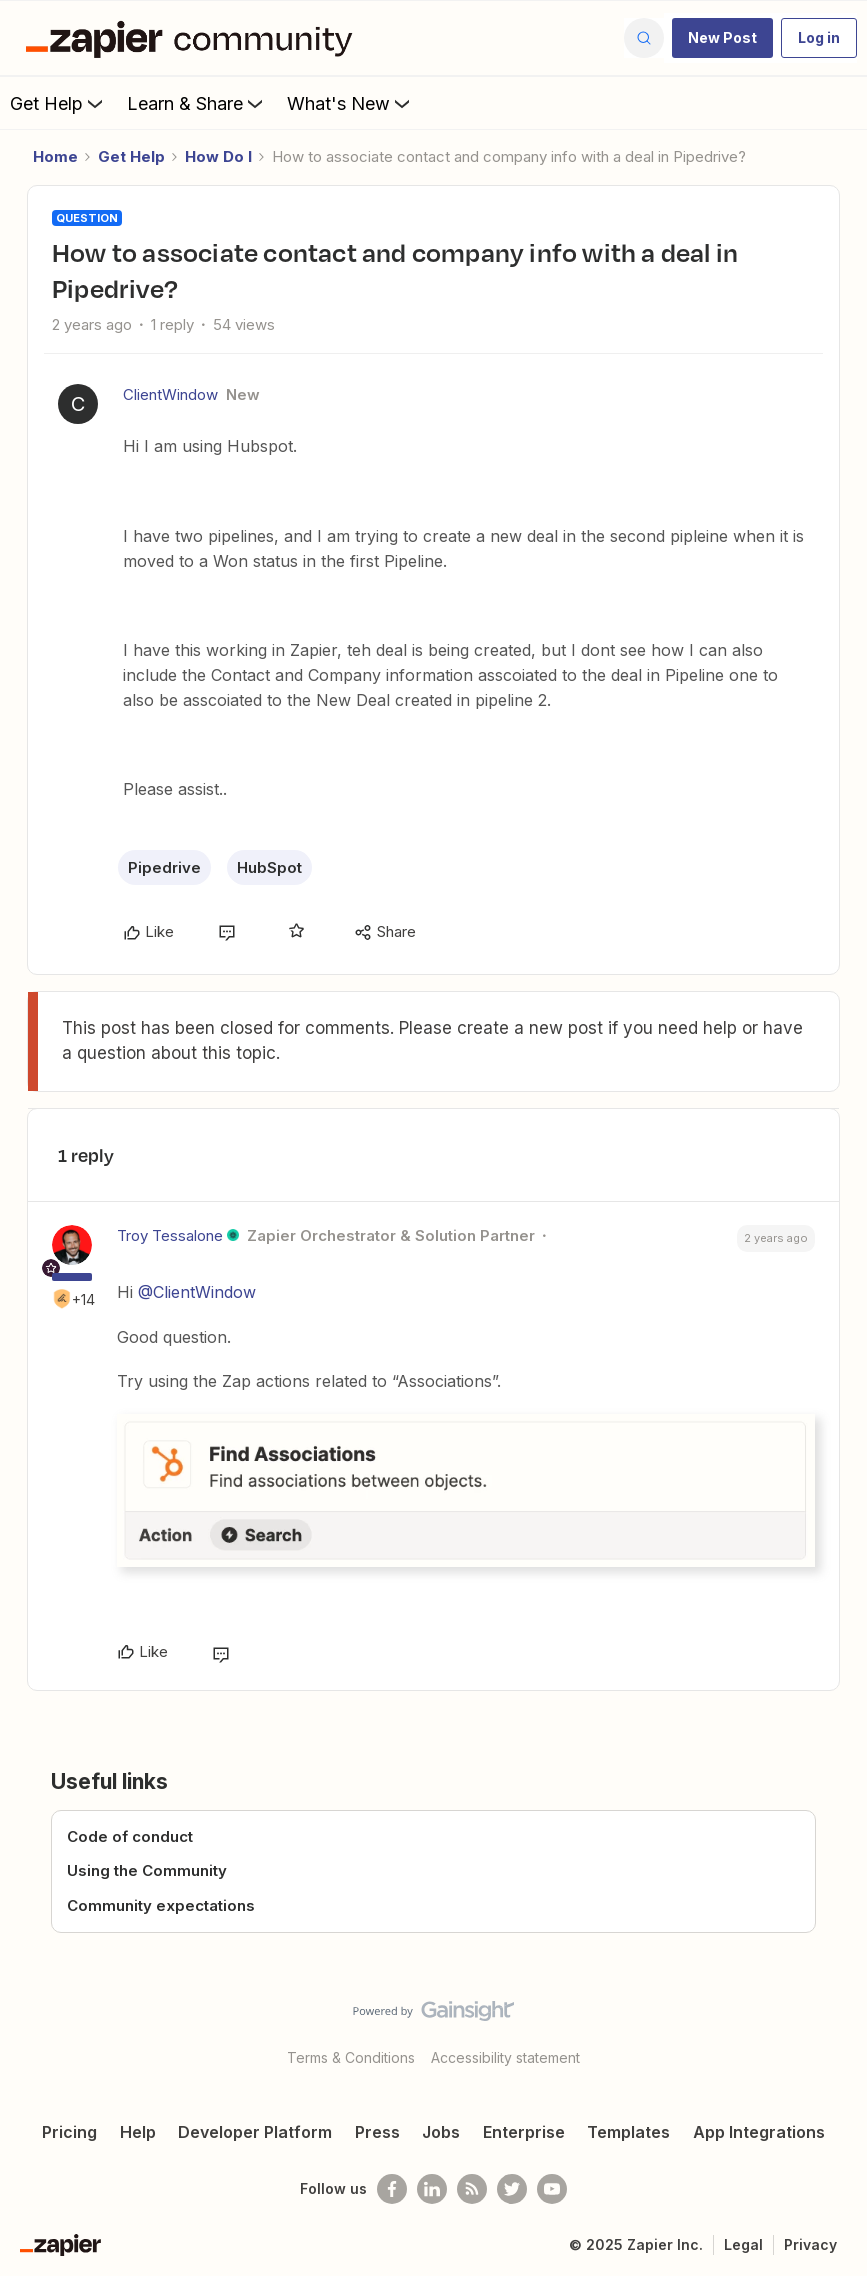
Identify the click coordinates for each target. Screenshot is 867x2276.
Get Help (58, 103)
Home (55, 156)
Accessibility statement (505, 2057)
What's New (350, 103)
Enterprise (524, 2132)
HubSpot (269, 867)
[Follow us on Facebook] (392, 2189)
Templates (628, 2132)
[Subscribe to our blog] (472, 2189)
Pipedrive (164, 867)
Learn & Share (197, 103)
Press (377, 2132)
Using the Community (147, 1870)
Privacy (810, 2244)
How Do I (218, 156)
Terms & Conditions (351, 2057)
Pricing (69, 2132)
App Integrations (759, 2132)
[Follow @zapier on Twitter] (512, 2189)
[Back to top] (844, 2028)
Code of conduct (130, 1836)
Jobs (441, 2132)
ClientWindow (170, 394)
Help (138, 2132)
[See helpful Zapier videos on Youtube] (552, 2189)
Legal (743, 2244)
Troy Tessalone (170, 1235)
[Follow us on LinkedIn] (432, 2189)
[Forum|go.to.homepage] (194, 38)
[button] (722, 38)
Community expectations (161, 1905)
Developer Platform (255, 2132)
